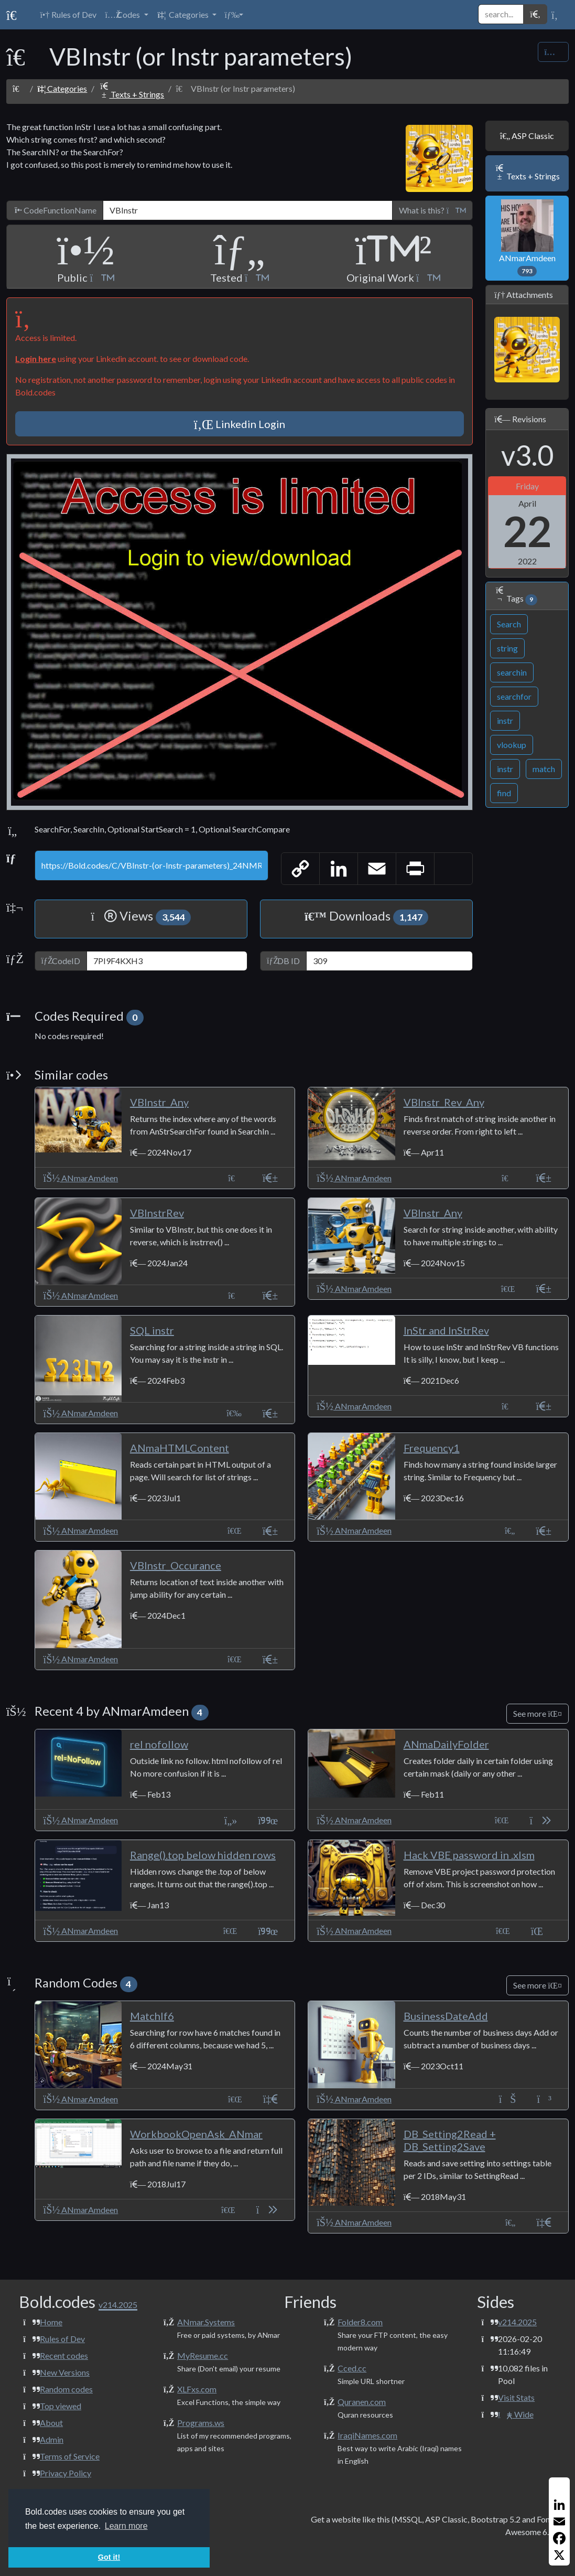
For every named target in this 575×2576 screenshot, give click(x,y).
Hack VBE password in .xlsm (469, 1854)
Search (509, 624)
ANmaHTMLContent (179, 1447)
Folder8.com (360, 2322)
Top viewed (60, 2406)
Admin (51, 2439)
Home (51, 2322)
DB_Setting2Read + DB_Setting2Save (450, 2140)
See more (537, 1713)
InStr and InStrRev (446, 1330)
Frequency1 (432, 1447)
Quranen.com (362, 2402)
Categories (62, 88)
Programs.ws (200, 2423)
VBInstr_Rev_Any (444, 1102)
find (504, 793)
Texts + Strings (131, 94)
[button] (126, 14)
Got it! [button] (109, 2557)
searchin (512, 672)
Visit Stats (516, 2397)
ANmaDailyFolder (446, 1744)
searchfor (514, 696)
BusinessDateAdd (446, 2016)
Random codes (66, 2389)
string (507, 648)
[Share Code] (553, 52)
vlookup (511, 745)
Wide (515, 2414)
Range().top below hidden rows (203, 1854)
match (544, 769)
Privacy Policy (65, 2473)
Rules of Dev (62, 2339)
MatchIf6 (152, 2016)
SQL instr (152, 1330)
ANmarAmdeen (527, 237)
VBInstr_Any (159, 1102)
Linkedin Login (240, 424)
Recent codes (64, 2355)
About (51, 2423)
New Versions (65, 2372)
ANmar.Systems (206, 2322)
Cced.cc (352, 2368)
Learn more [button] (126, 2525)
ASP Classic (527, 136)
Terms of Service (70, 2456)
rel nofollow (159, 1744)
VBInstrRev (157, 1212)
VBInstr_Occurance (175, 1565)
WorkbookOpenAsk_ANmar (196, 2134)
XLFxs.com (196, 2389)
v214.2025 (517, 2322)
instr (505, 720)
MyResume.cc (202, 2355)
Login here (35, 359)
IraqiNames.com (367, 2435)
